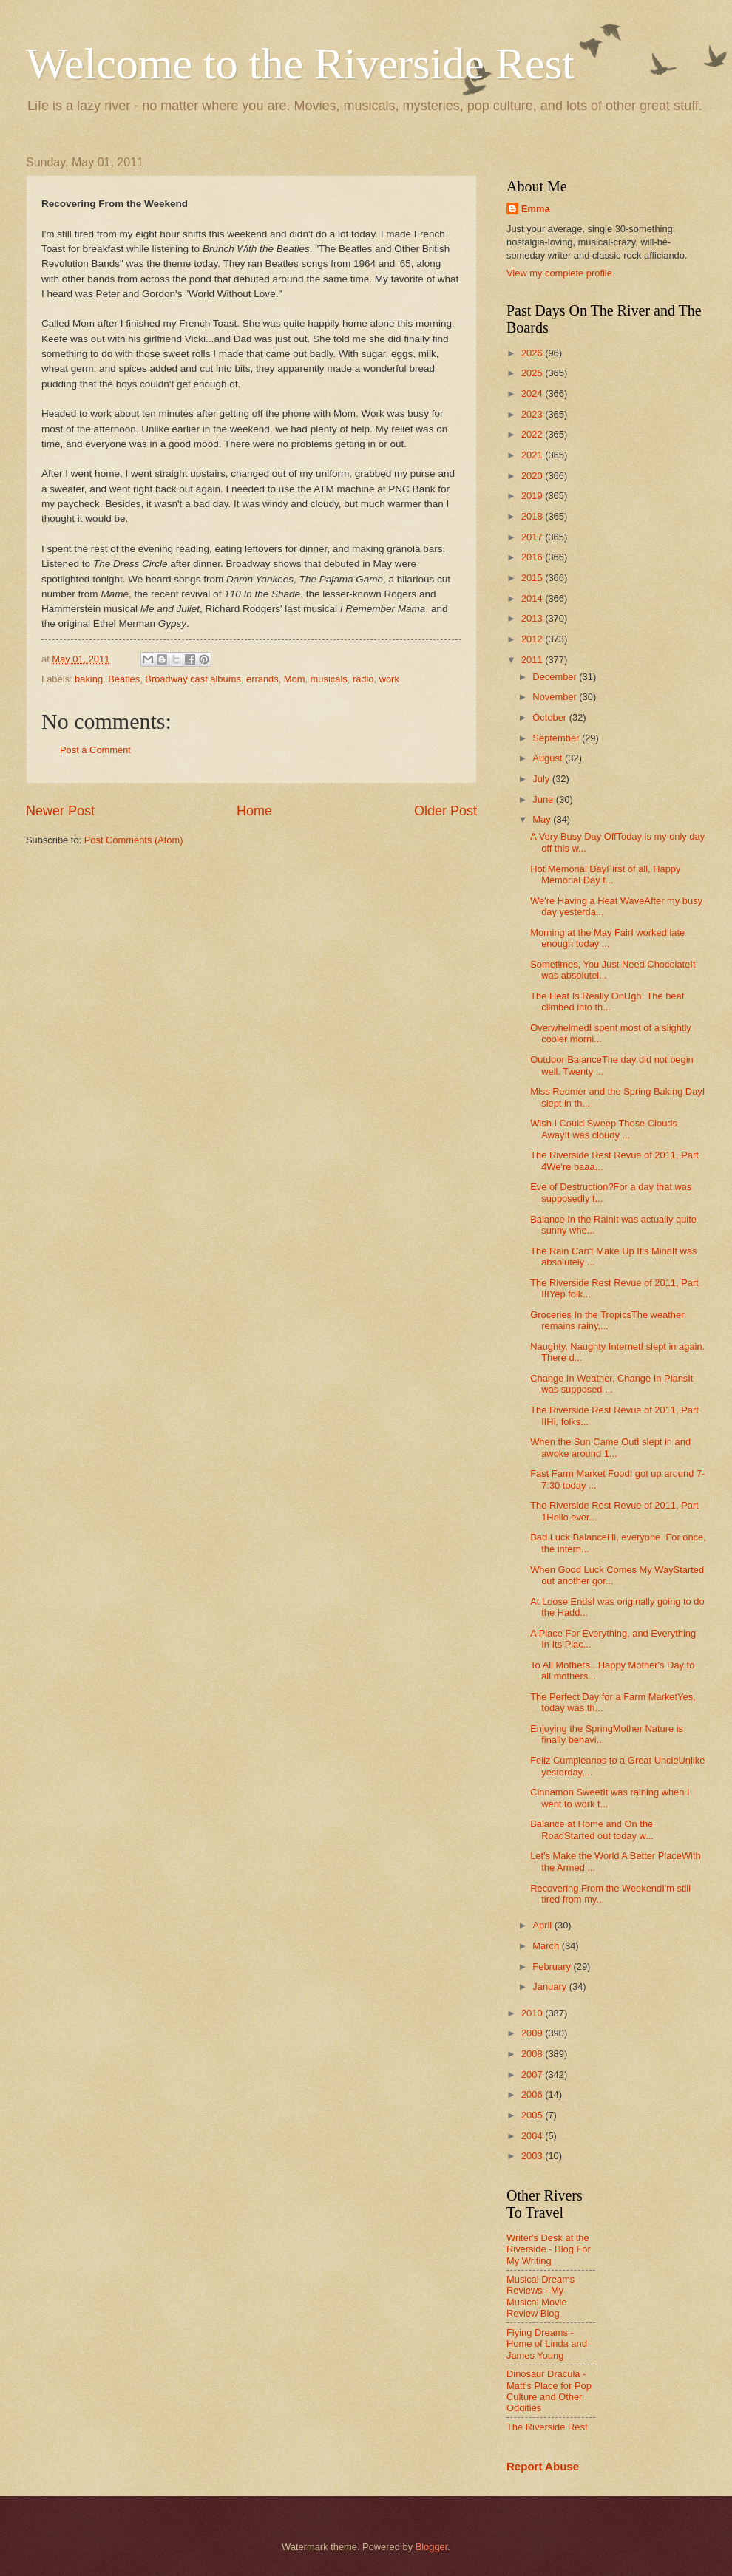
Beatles (124, 678)
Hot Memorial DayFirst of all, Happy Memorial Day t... (605, 874)
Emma (535, 208)
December (555, 676)
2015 (533, 577)
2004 (533, 2135)
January (550, 1986)
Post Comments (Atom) (133, 840)
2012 (533, 639)
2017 (533, 537)
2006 (533, 2094)
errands (262, 678)
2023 (533, 414)
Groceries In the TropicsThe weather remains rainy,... (607, 1320)
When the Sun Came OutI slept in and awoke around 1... (610, 1447)
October (550, 717)
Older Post (445, 810)
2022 (533, 434)
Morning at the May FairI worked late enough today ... (607, 938)
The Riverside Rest (546, 2427)
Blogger (432, 2546)
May (542, 819)
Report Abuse (542, 2466)
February (552, 1966)
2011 (533, 659)
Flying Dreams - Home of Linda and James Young (546, 2344)
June (544, 799)
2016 (533, 557)
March (546, 1945)
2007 (533, 2074)
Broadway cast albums (193, 678)
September (557, 738)
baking (89, 678)
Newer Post (60, 810)
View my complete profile (559, 273)
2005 (533, 2115)
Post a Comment (95, 749)
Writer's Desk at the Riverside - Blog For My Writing (548, 2249)
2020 (533, 475)
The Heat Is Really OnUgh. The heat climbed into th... (607, 1001)
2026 (533, 352)
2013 (533, 618)
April (543, 1925)
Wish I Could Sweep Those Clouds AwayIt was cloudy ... (603, 1129)
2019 (533, 495)
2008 (533, 2053)
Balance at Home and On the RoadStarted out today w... (592, 1829)
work (389, 678)
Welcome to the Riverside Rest (300, 63)
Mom (294, 678)
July (542, 778)
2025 (533, 372)
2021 (533, 455)
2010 (533, 2013)
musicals (329, 678)
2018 (533, 516)
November (555, 696)
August (548, 758)
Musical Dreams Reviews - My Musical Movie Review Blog (540, 2296)
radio (363, 678)
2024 (533, 393)
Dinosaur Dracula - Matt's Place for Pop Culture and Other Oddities (549, 2390)
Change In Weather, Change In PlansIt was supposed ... (611, 1384)
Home (254, 810)
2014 (533, 598)
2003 (533, 2155)
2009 (533, 2033)
